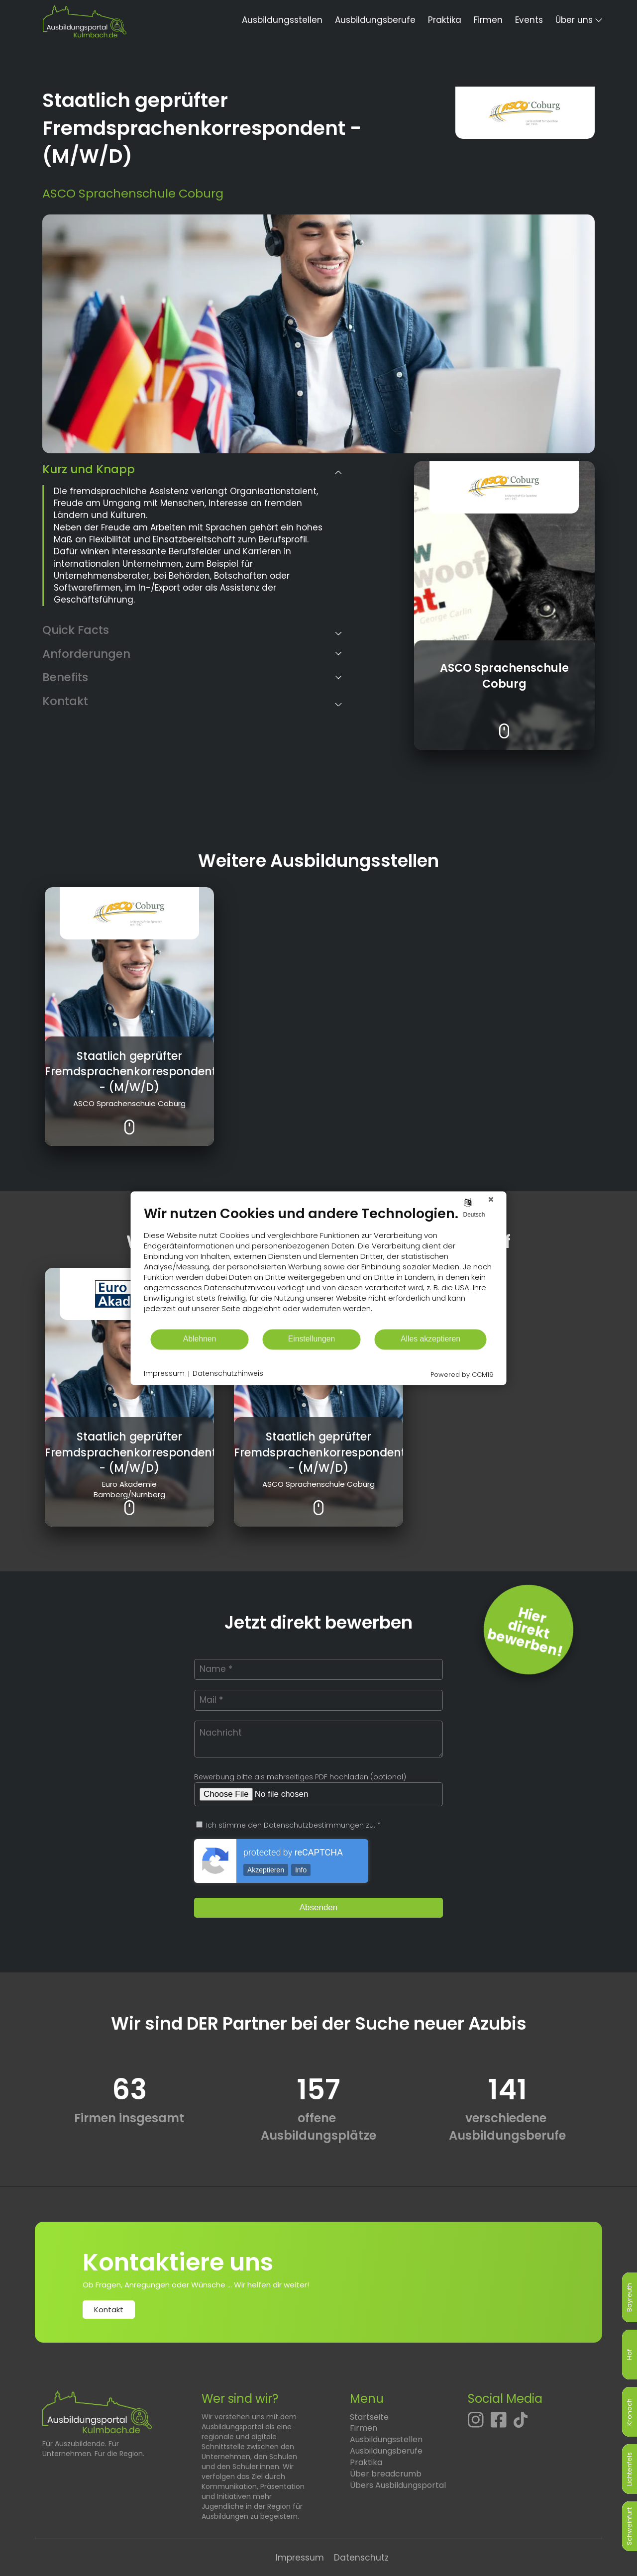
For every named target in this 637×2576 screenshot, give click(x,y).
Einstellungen (311, 1339)
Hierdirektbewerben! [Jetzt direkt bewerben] (525, 1632)
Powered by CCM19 (462, 1374)
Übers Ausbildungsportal (398, 2485)
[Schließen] (491, 1199)
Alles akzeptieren (430, 1339)
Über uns (574, 20)
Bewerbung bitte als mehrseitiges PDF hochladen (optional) (300, 1777)
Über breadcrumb (386, 2473)
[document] (319, 1267)
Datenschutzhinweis (228, 1374)
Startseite (369, 2417)
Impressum (300, 2558)
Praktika (444, 20)
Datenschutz (361, 2558)
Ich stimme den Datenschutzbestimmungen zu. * (288, 1825)
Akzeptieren (265, 1870)
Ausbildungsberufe (375, 20)
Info (301, 1870)
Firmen (488, 20)
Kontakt (108, 2309)
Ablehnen (199, 1339)
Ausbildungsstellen (282, 20)
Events (529, 20)
